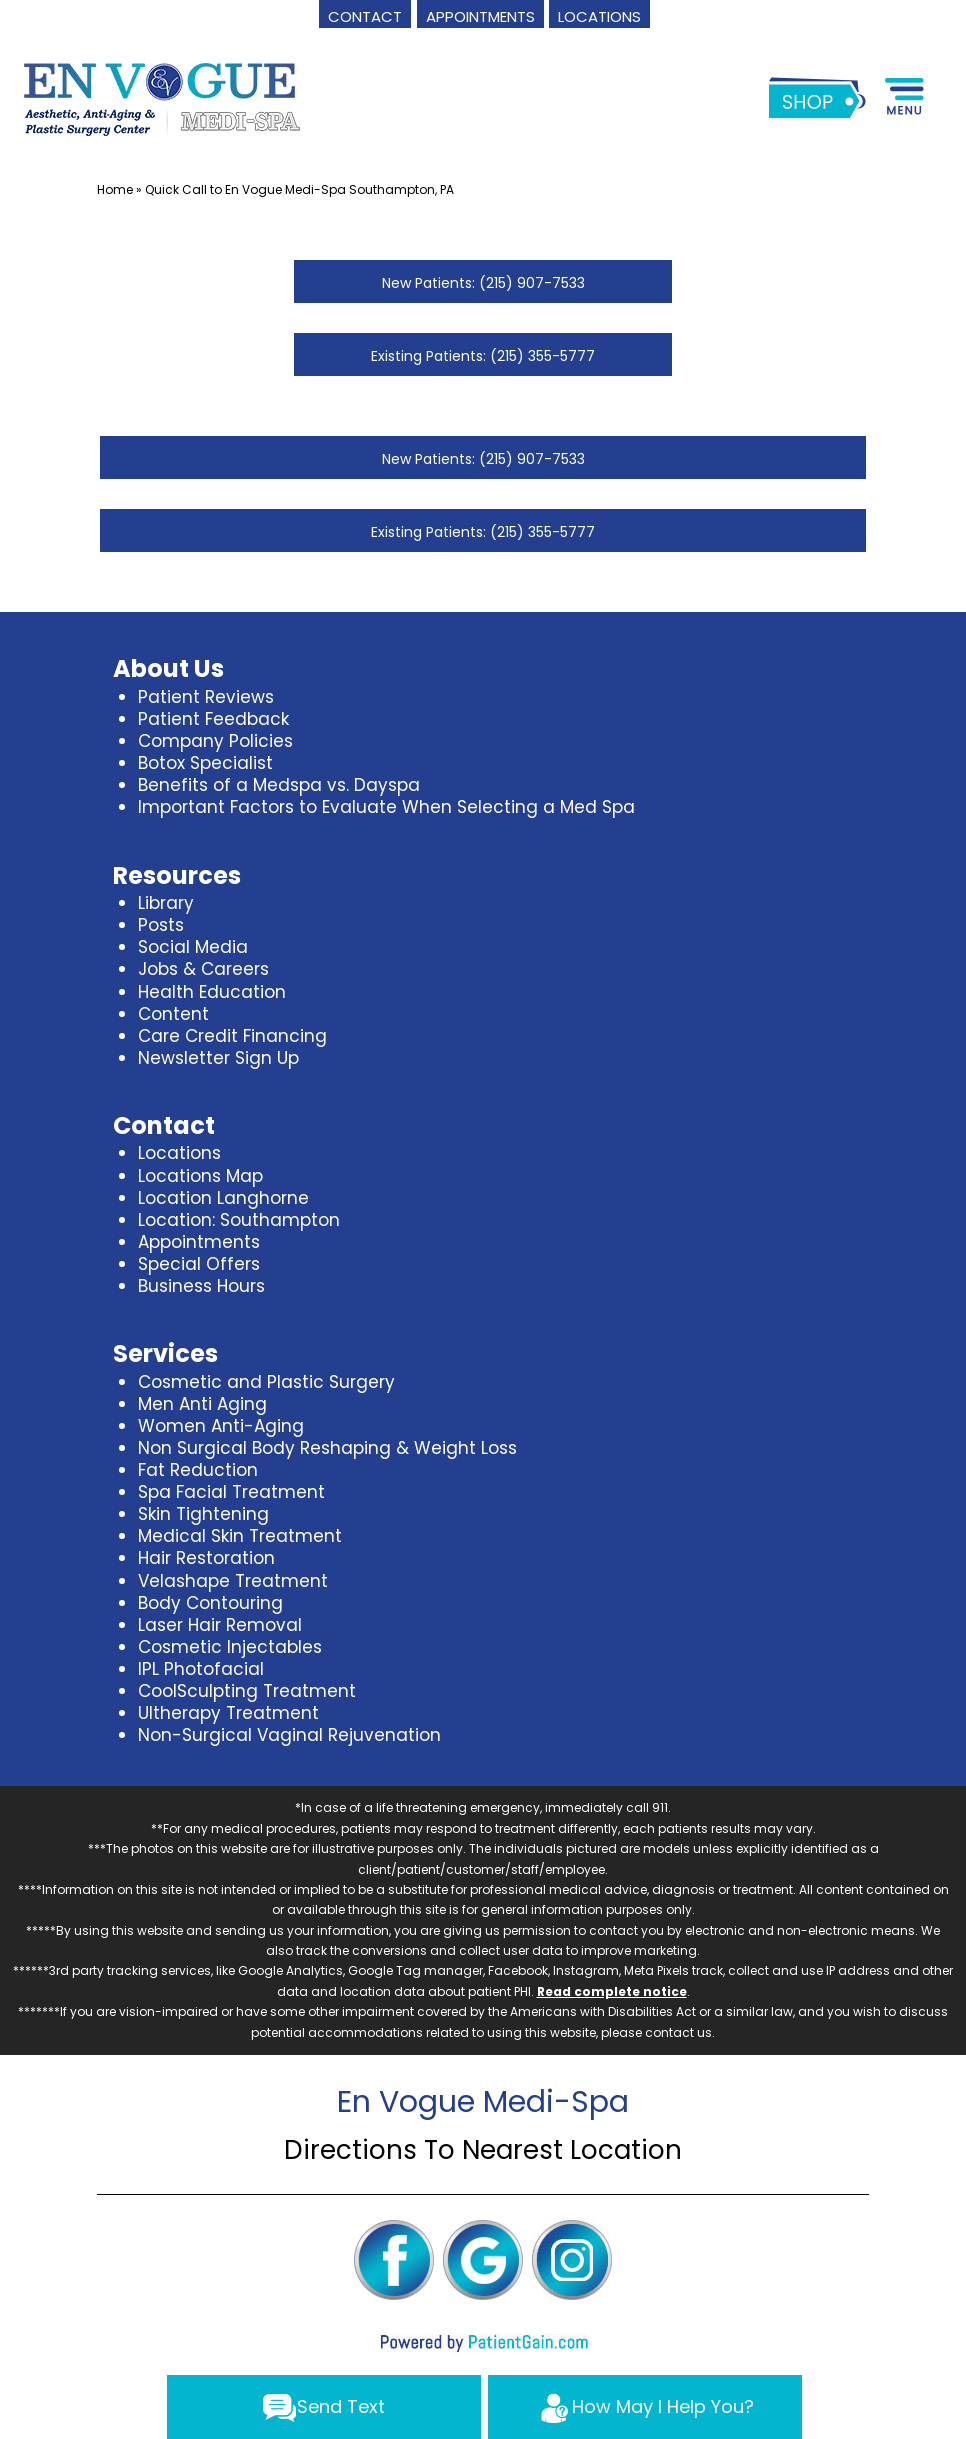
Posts (161, 925)
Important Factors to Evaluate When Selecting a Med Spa (386, 807)
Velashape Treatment (233, 1581)
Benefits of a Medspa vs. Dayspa (279, 785)
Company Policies (215, 741)
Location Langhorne (223, 1198)
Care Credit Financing (232, 1036)
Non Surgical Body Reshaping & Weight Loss (327, 1448)
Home (115, 189)
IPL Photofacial (201, 1669)
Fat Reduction (198, 1470)
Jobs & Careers (203, 969)
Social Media (193, 947)
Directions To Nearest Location (483, 2150)
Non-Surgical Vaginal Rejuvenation (289, 1735)
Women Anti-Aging (221, 1426)
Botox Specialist (205, 763)
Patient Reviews (206, 697)
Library (166, 903)
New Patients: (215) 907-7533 (483, 283)
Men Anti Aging (202, 1404)
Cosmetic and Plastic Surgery (266, 1382)
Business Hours (201, 1286)
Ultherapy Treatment (228, 1713)
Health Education (212, 992)
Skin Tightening (203, 1514)
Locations (179, 1153)
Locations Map (200, 1176)
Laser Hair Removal (220, 1625)
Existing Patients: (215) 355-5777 (483, 356)
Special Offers (199, 1264)
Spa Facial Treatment (231, 1492)
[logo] (162, 97)
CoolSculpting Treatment (247, 1691)
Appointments (199, 1242)
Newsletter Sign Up (218, 1058)
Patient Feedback (213, 719)
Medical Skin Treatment (240, 1536)
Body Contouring (210, 1603)
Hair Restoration (206, 1558)
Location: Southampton (239, 1220)
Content (173, 1014)
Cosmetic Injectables (230, 1647)
